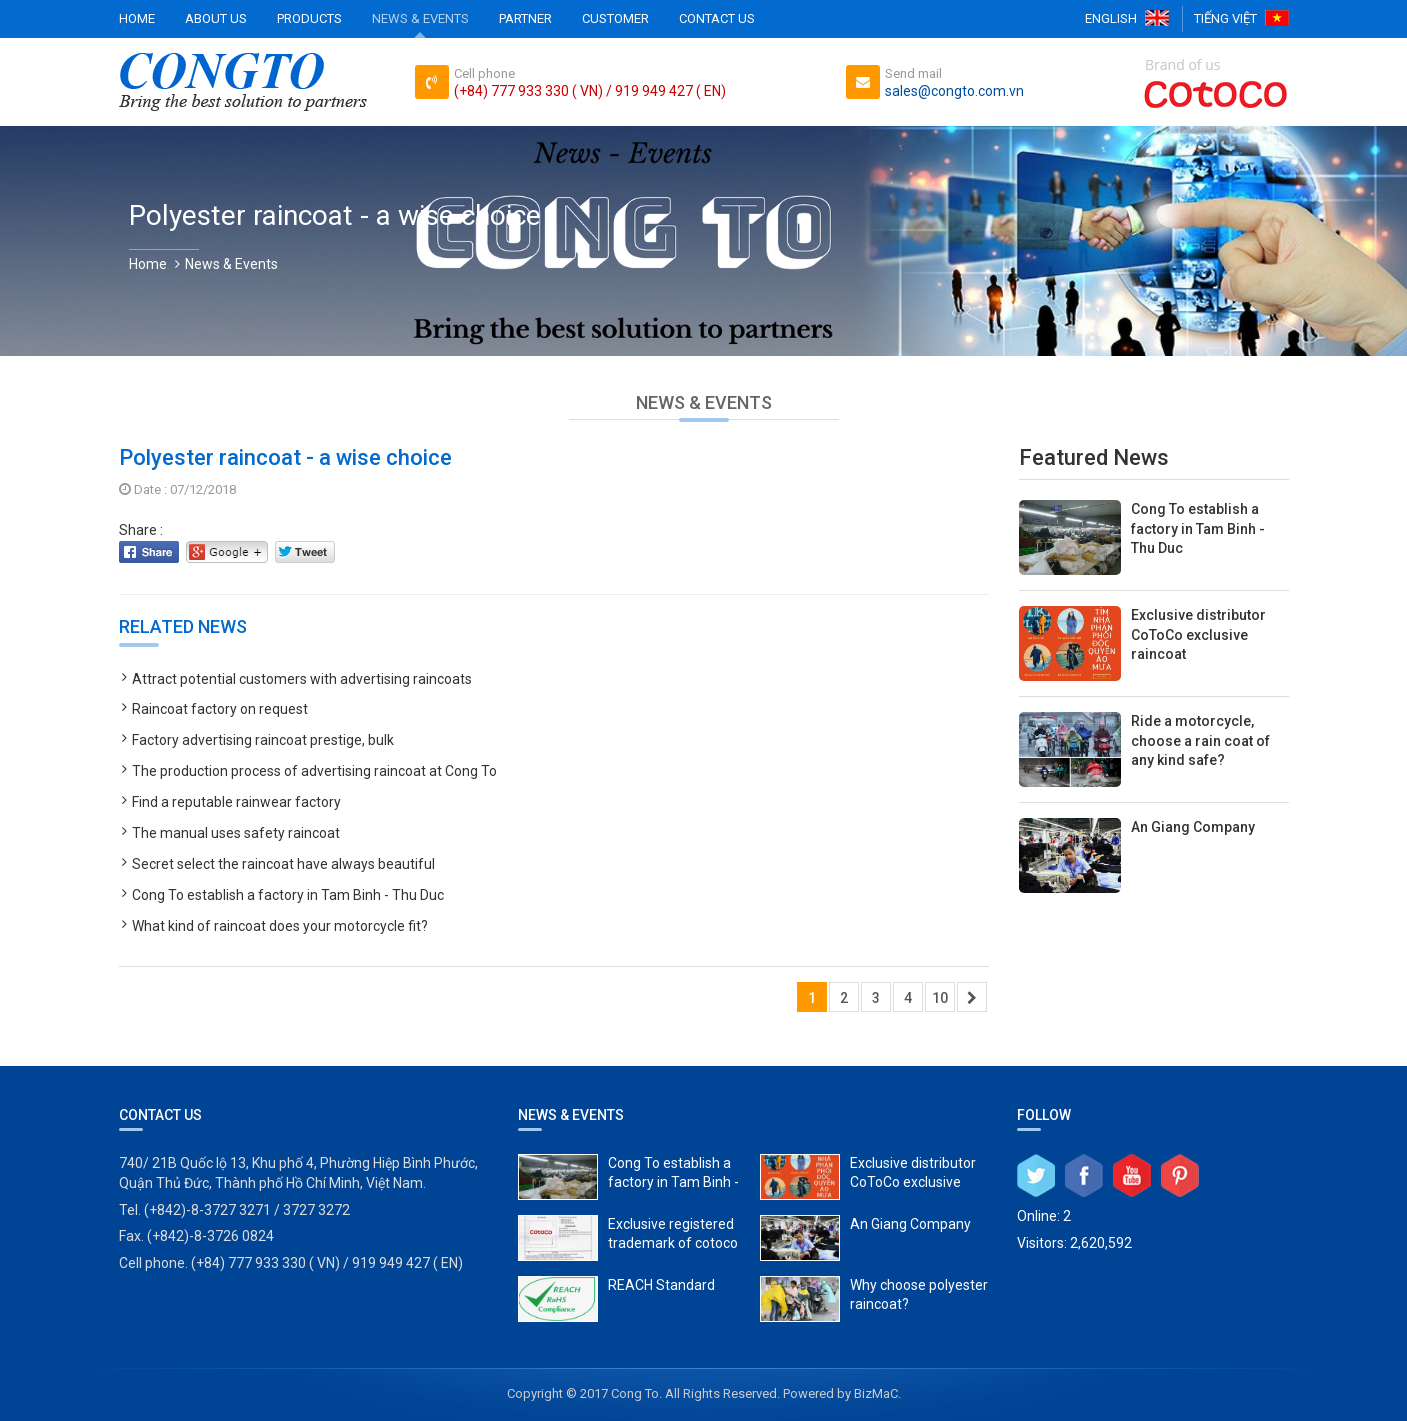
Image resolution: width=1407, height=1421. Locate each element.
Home (137, 18)
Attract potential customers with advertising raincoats (302, 679)
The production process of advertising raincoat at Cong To (314, 771)
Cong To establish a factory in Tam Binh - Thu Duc (288, 895)
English (1111, 18)
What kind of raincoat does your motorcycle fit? (280, 926)
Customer (615, 18)
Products (309, 18)
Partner (525, 18)
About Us (216, 18)
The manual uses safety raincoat (236, 833)
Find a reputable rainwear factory (236, 802)
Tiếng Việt (1225, 18)
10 (940, 998)
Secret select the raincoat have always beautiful (283, 864)
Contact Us (717, 18)
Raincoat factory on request (220, 709)
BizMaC (876, 1393)
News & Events (420, 18)
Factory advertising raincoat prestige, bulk (263, 740)
